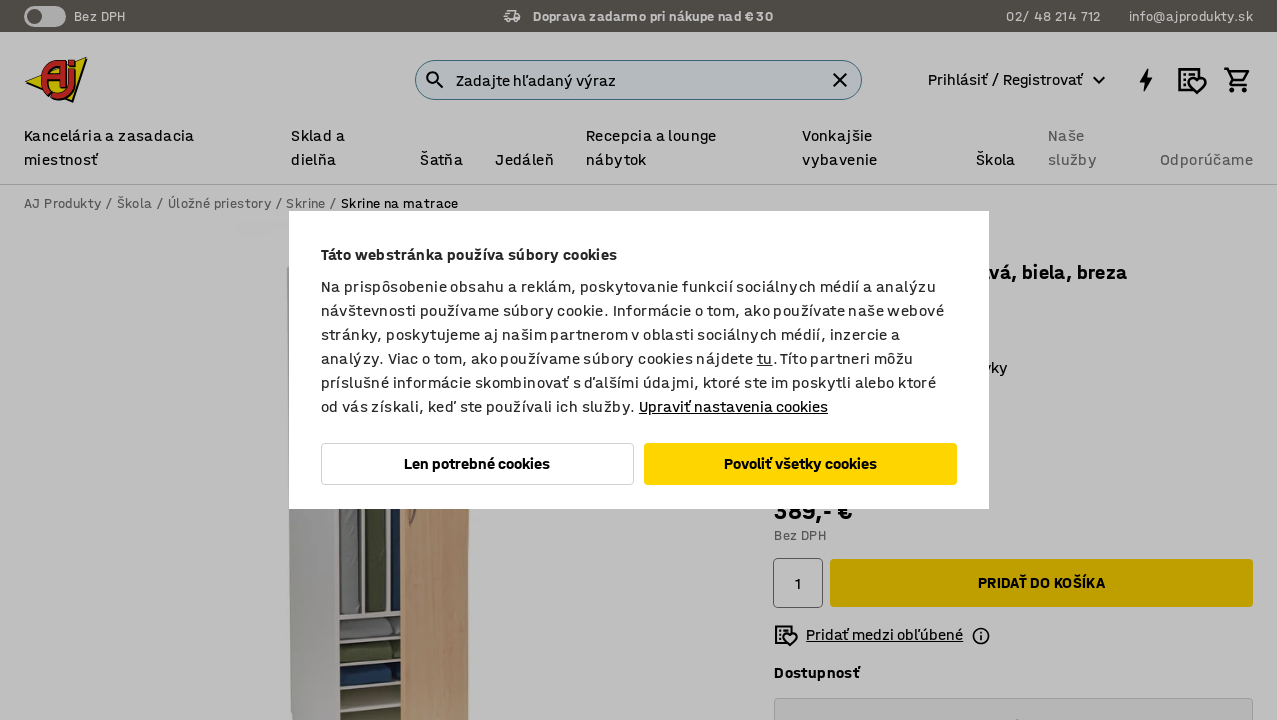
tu (765, 358)
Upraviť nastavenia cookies (733, 406)
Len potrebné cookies (477, 463)
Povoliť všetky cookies (800, 463)
